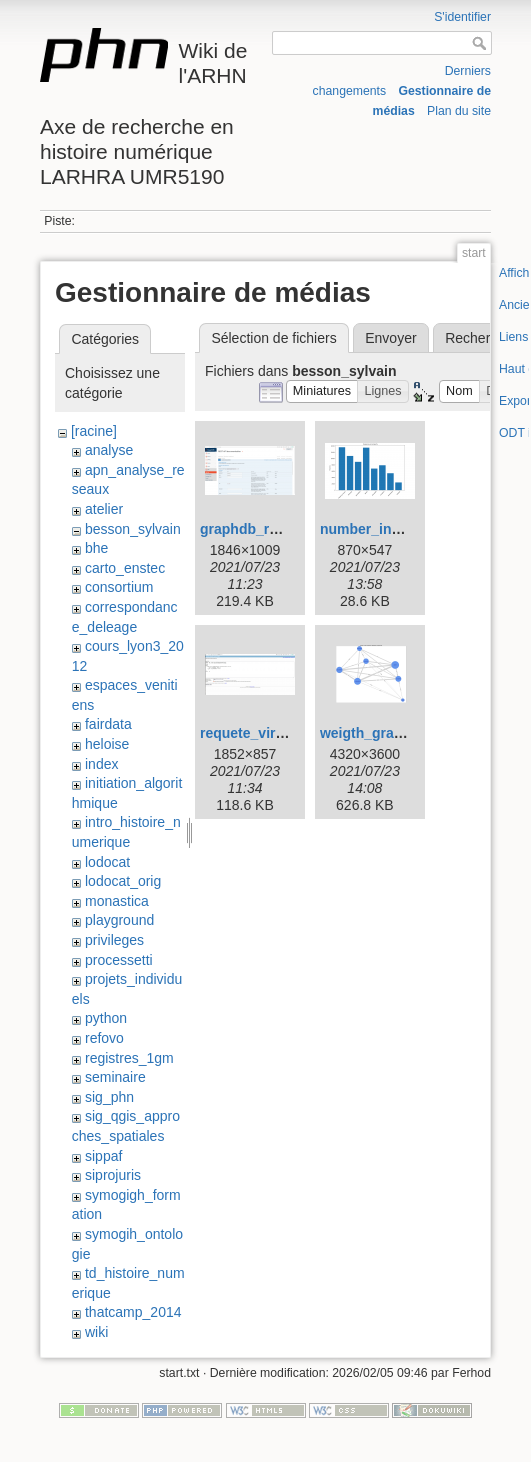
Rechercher (481, 338)
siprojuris (113, 1175)
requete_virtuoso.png (271, 733)
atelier (104, 509)
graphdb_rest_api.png (273, 529)
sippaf (103, 1156)
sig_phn (109, 1097)
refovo (104, 1038)
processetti (119, 960)
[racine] (94, 431)
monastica (117, 901)
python (106, 1018)
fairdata (108, 724)
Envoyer (390, 338)
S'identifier (462, 17)
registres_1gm (129, 1058)
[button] (322, 391)
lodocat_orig (123, 881)
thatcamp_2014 (133, 1312)
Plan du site (459, 111)
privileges (114, 940)
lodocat (107, 862)
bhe (96, 548)
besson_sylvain (133, 529)
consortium (119, 587)
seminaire (115, 1077)
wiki (96, 1332)
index (101, 764)
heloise (107, 744)
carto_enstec (125, 568)
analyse (109, 450)
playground (119, 920)
